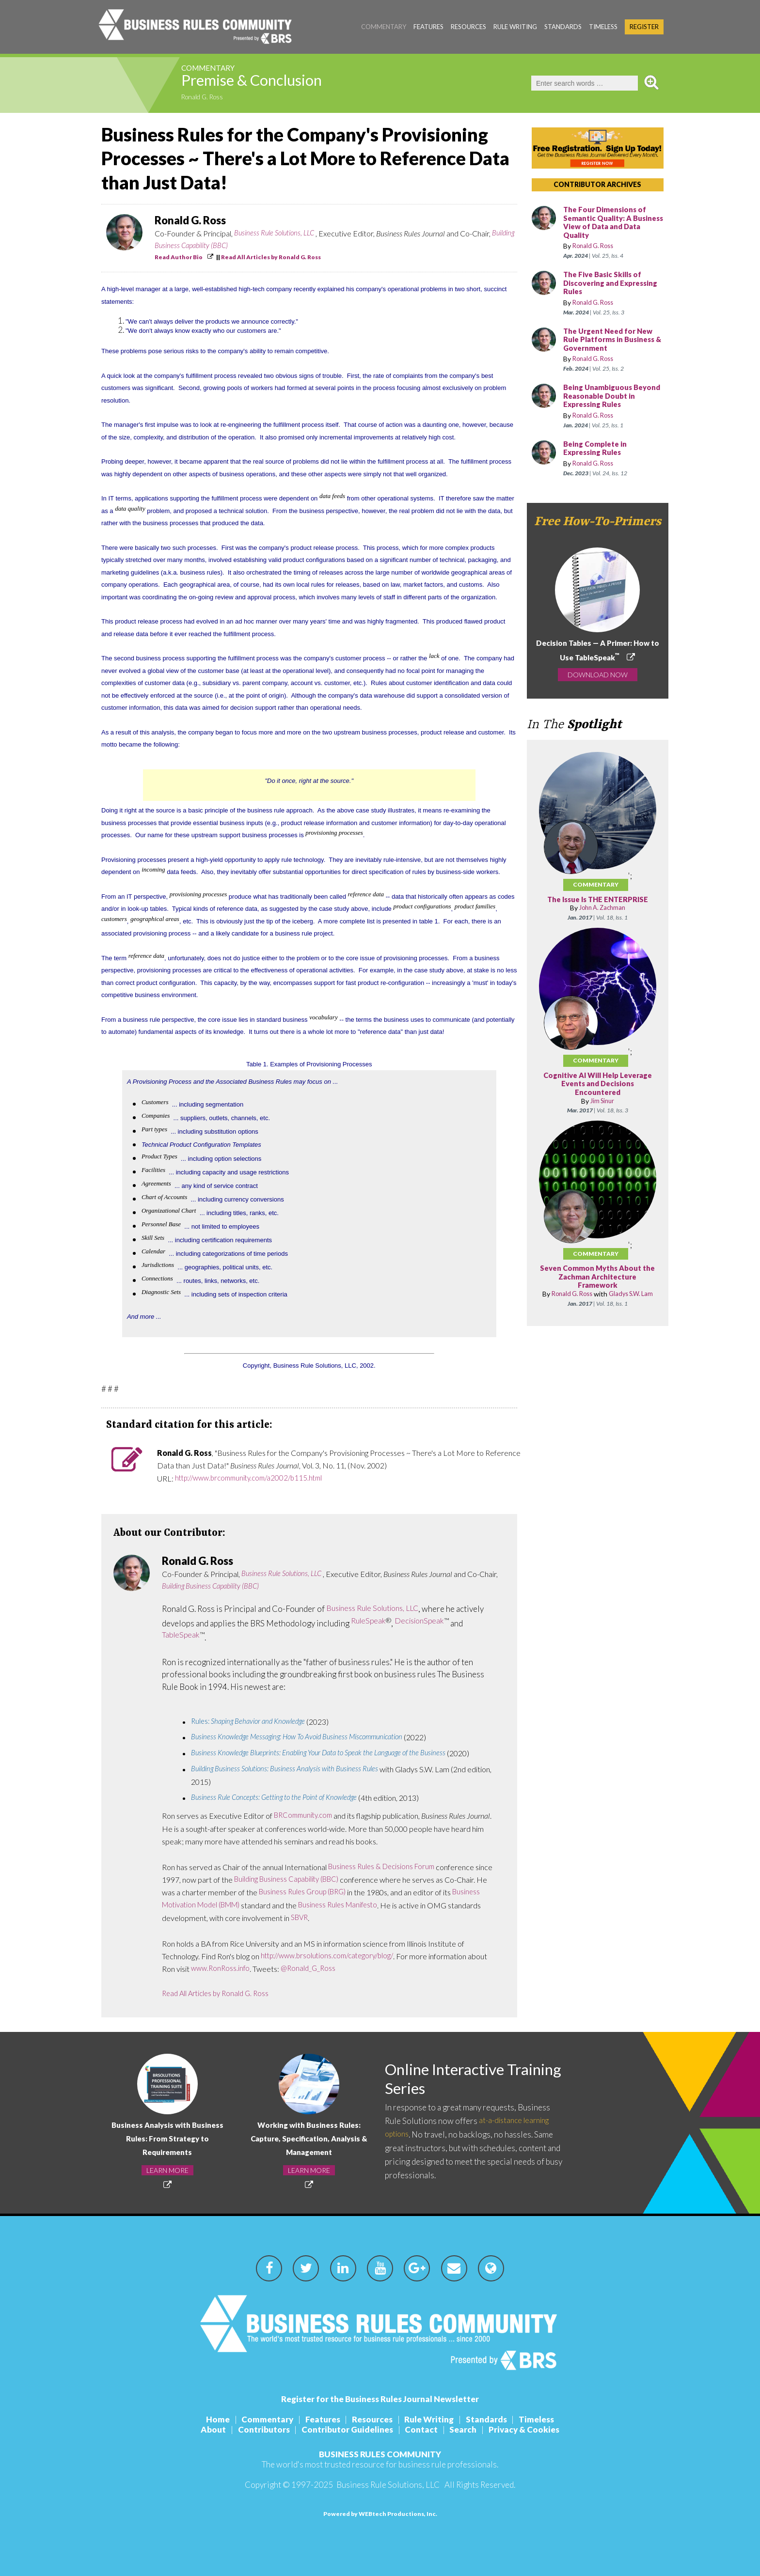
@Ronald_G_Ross (312, 1968)
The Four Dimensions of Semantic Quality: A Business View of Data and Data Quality (612, 222)
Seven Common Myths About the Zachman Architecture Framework (597, 1277)
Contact (423, 2429)
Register (644, 27)
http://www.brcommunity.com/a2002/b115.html (255, 1478)
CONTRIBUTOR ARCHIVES (597, 184)
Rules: (252, 1721)
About (205, 2429)
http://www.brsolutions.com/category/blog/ (332, 1956)
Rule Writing (515, 27)
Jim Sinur (602, 1101)
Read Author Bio (179, 257)
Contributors (259, 2429)
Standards (563, 27)
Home (208, 2419)
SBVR (300, 1917)
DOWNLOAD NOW (598, 675)
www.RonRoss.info (222, 1968)
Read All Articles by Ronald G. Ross (271, 257)
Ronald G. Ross (205, 97)
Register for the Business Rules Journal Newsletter (380, 2399)
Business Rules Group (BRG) (305, 1892)
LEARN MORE (167, 2170)
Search (468, 2429)
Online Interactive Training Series (452, 2079)
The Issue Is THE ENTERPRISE (597, 900)
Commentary (383, 27)
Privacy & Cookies (532, 2429)
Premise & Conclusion (273, 82)
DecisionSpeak (423, 1621)
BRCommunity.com (306, 1815)
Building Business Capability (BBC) (207, 245)
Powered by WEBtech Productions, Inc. (380, 2513)
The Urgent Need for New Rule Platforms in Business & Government (613, 340)
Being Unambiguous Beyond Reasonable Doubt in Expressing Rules (613, 396)
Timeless (603, 27)
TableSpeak (181, 1635)
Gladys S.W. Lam (620, 1298)
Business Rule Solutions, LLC (277, 233)
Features (428, 27)
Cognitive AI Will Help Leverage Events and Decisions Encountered (597, 1084)
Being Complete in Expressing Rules (597, 449)
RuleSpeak (369, 1621)
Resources (468, 27)
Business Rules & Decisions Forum (384, 1867)
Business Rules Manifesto (348, 1905)
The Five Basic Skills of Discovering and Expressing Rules (605, 283)
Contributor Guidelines (346, 2429)
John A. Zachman (602, 908)
